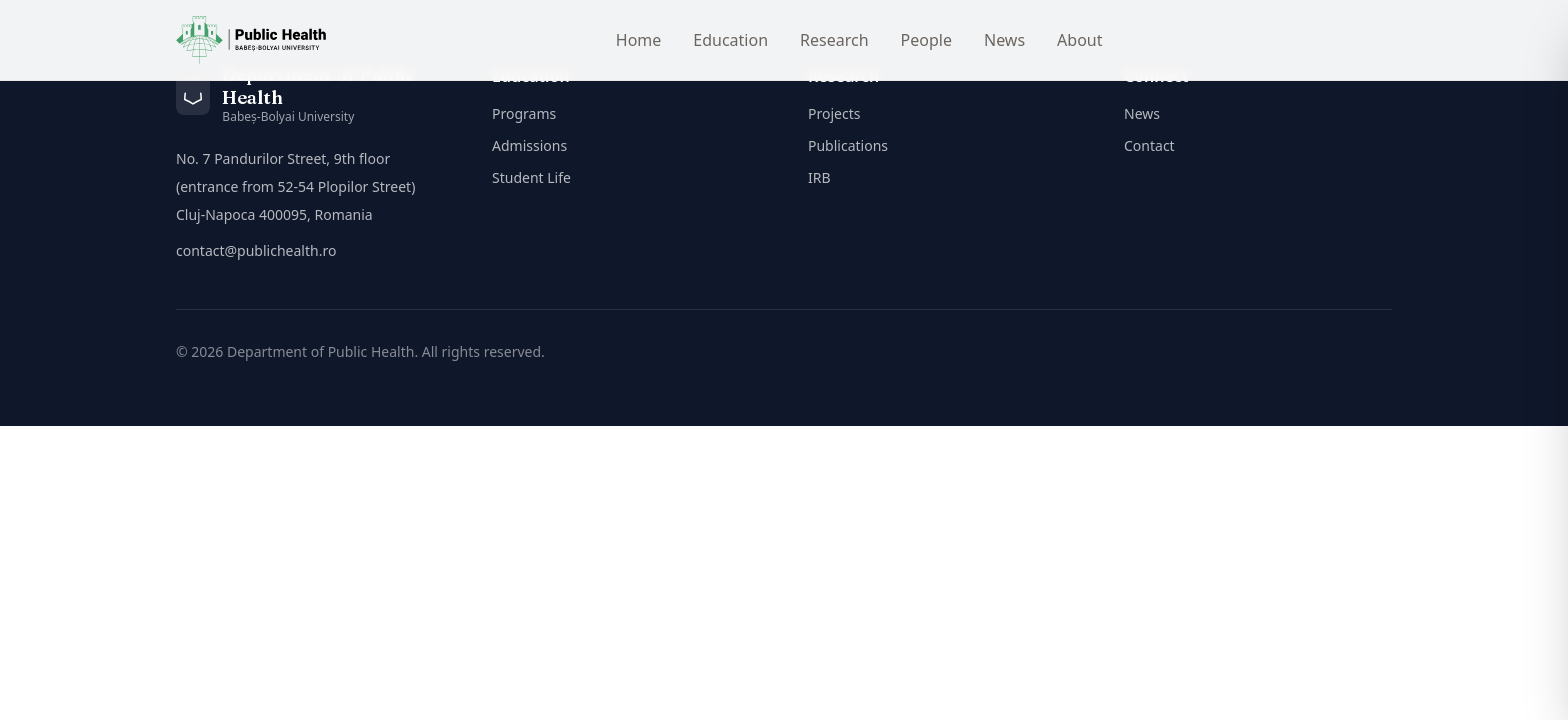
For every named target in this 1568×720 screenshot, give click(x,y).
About (1079, 40)
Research (834, 40)
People (926, 40)
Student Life (531, 177)
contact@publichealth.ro (256, 250)
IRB (819, 177)
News (1004, 40)
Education (730, 40)
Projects (834, 113)
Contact (1149, 145)
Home (639, 40)
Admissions (529, 145)
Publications (848, 145)
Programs (524, 113)
